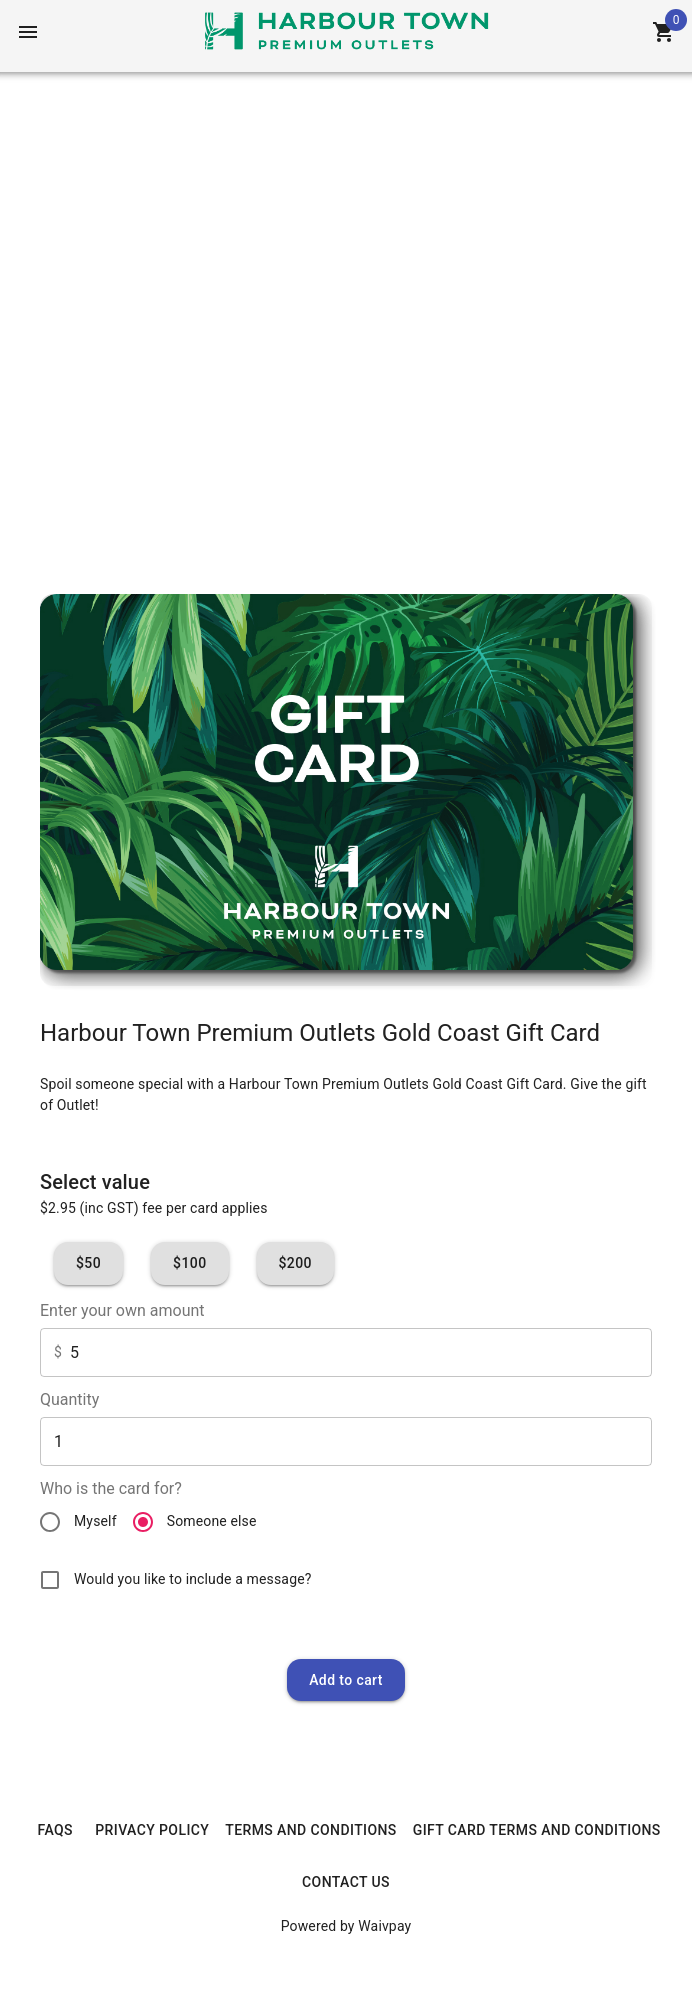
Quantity (69, 1399)
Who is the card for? (111, 1488)
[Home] (346, 30)
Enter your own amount (122, 1310)
